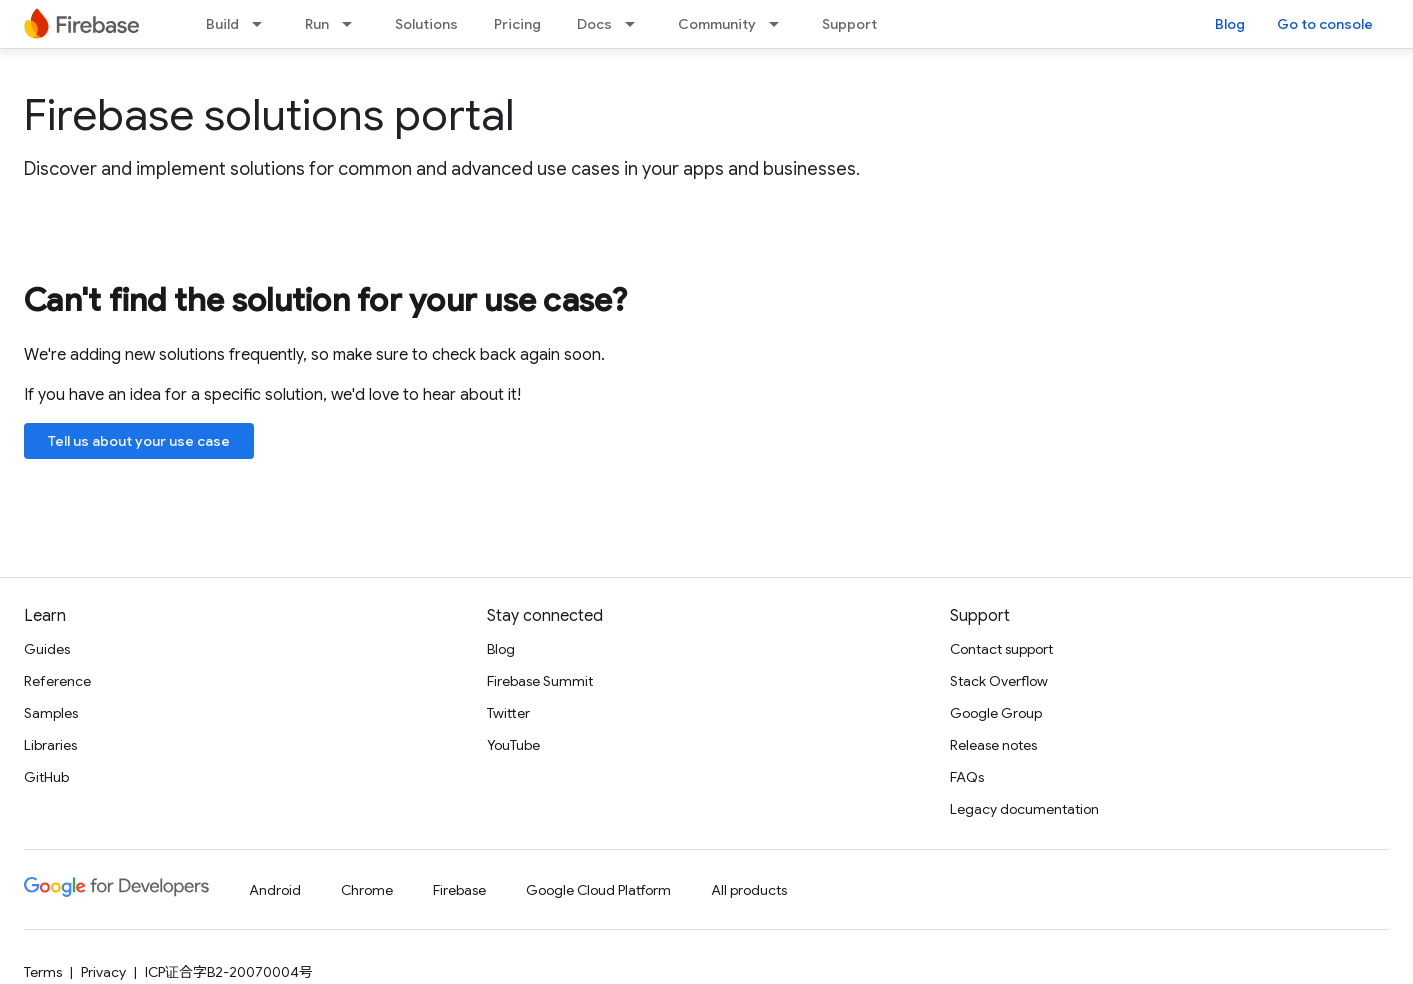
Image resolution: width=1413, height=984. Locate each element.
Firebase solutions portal (269, 115)
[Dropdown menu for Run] (353, 24)
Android (275, 890)
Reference (57, 681)
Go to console (1325, 24)
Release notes (993, 745)
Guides (47, 649)
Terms (43, 972)
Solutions (426, 24)
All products (749, 890)
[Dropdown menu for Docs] (636, 24)
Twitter (508, 713)
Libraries (50, 745)
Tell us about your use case (139, 441)
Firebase (459, 890)
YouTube (513, 745)
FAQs (967, 777)
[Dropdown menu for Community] (780, 24)
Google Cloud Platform (598, 890)
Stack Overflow (999, 681)
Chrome (367, 890)
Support (849, 24)
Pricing (517, 24)
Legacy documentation (1024, 809)
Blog (1230, 24)
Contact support (1001, 649)
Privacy (103, 972)
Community (717, 24)
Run (317, 24)
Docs (594, 24)
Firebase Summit (540, 681)
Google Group (996, 713)
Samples (51, 713)
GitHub (46, 777)
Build (222, 24)
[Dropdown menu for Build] (263, 24)
